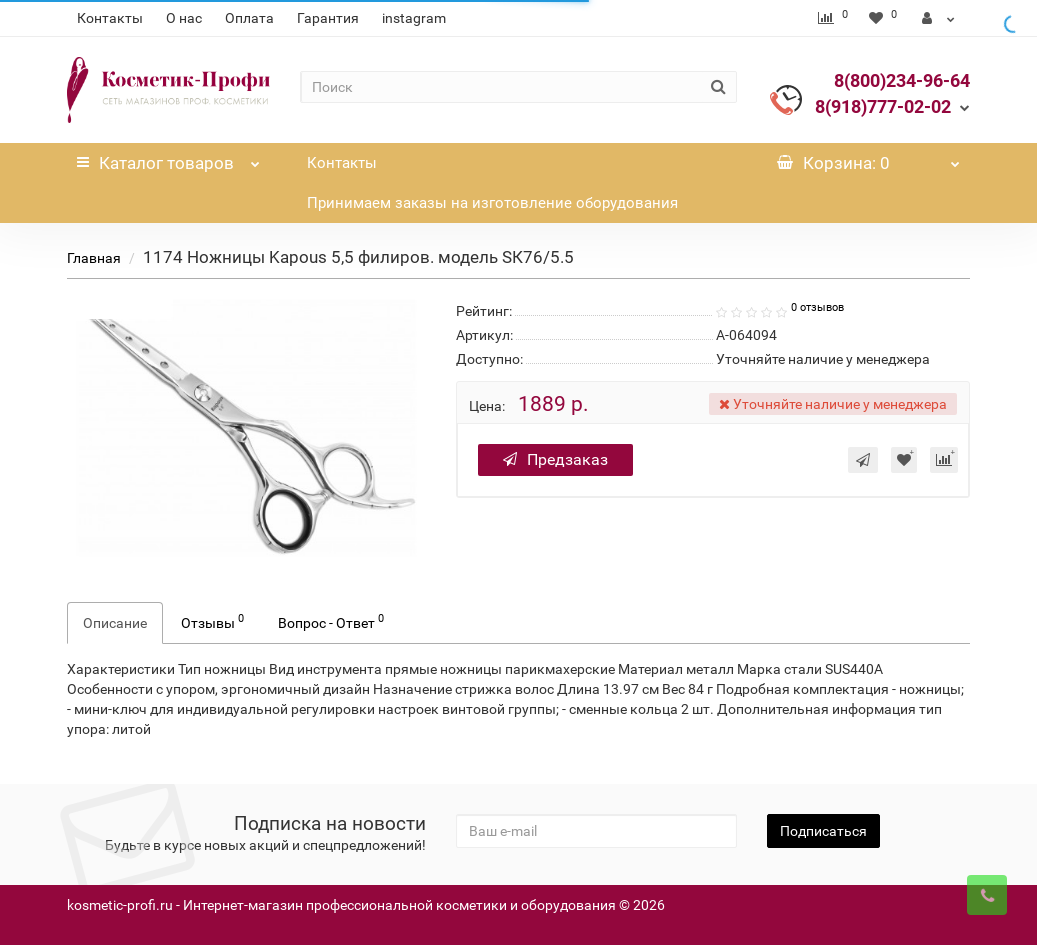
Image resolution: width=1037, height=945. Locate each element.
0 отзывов (817, 307)
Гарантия (328, 18)
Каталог (168, 158)
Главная (94, 258)
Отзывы (212, 621)
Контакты (110, 18)
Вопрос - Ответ (331, 621)
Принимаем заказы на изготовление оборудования (492, 203)
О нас (184, 18)
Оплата (249, 18)
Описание (115, 623)
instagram (414, 18)
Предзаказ (555, 459)
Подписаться (823, 831)
